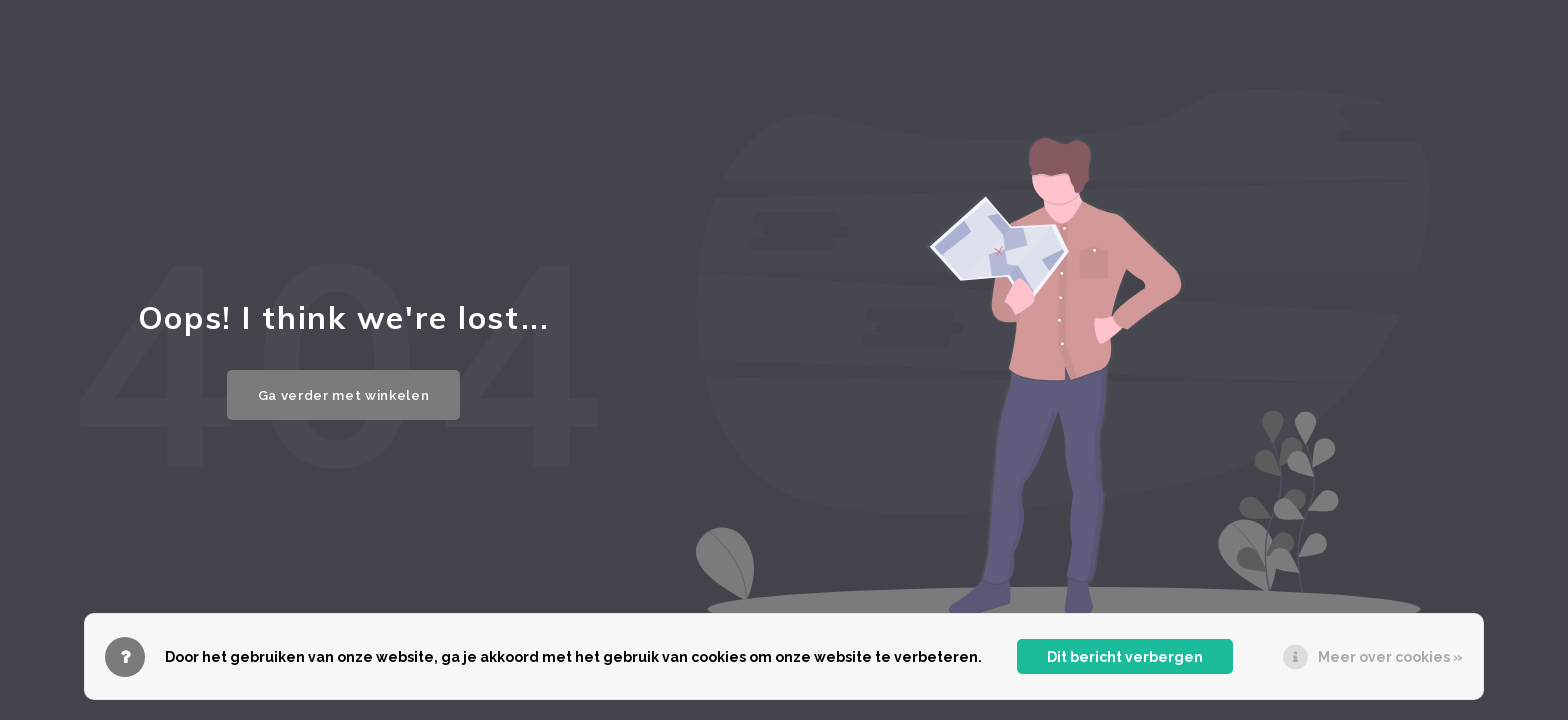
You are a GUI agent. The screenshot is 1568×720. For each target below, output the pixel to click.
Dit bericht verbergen (1125, 657)
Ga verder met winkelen (344, 395)
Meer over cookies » (1390, 657)
